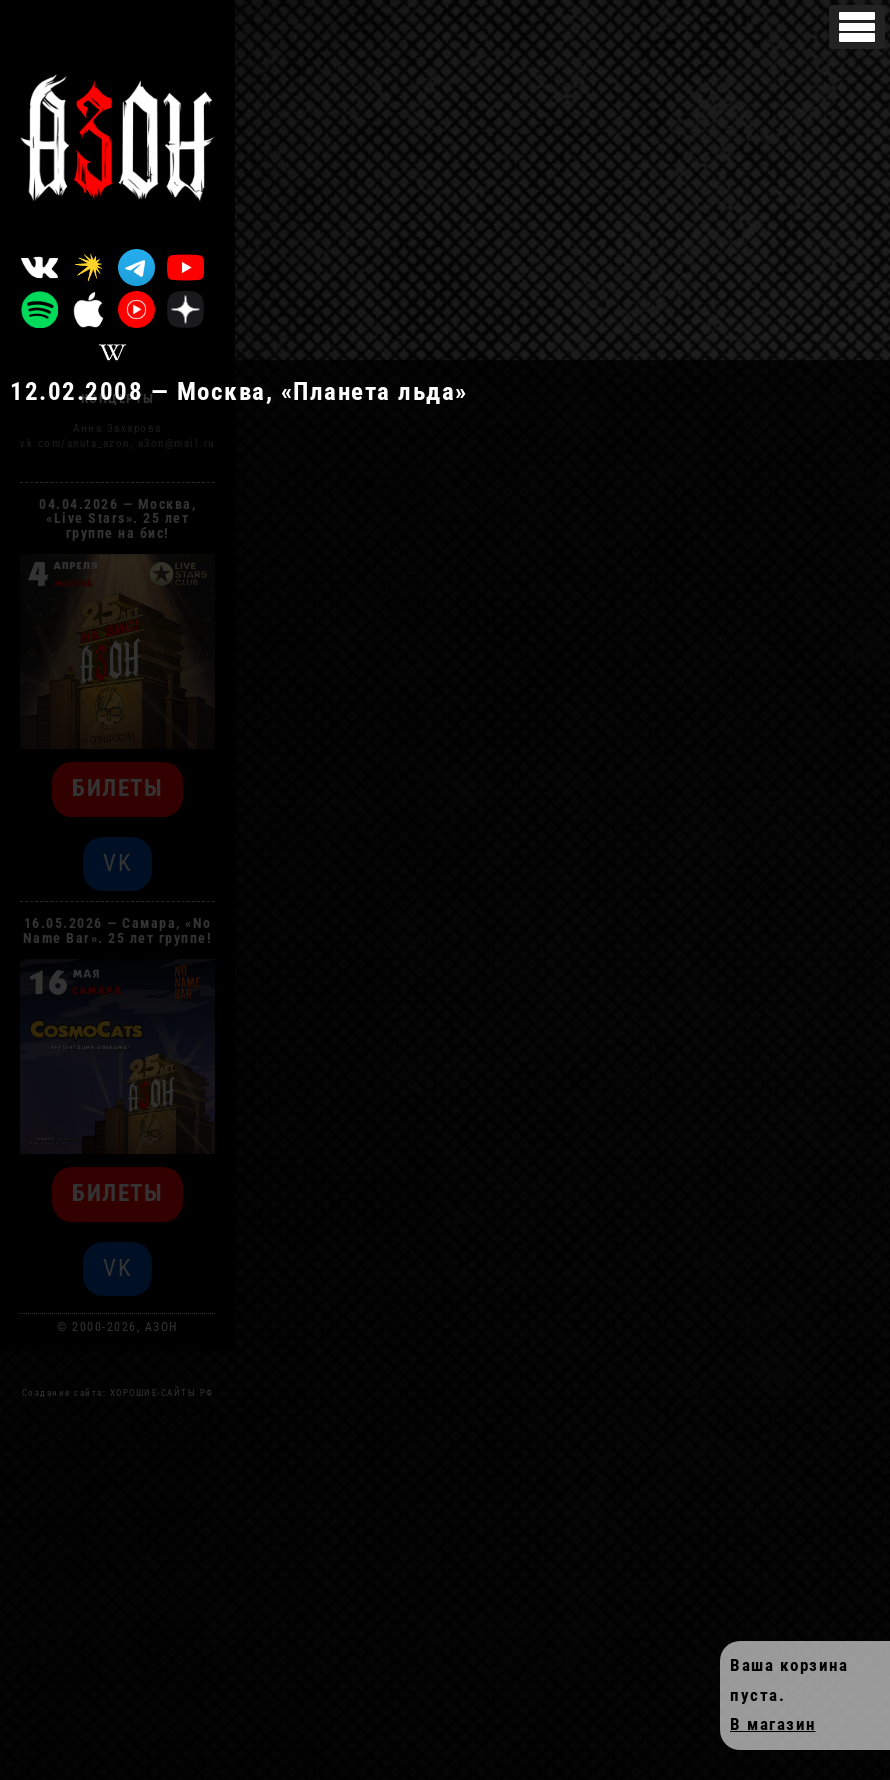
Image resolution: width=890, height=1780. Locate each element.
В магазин (773, 1724)
